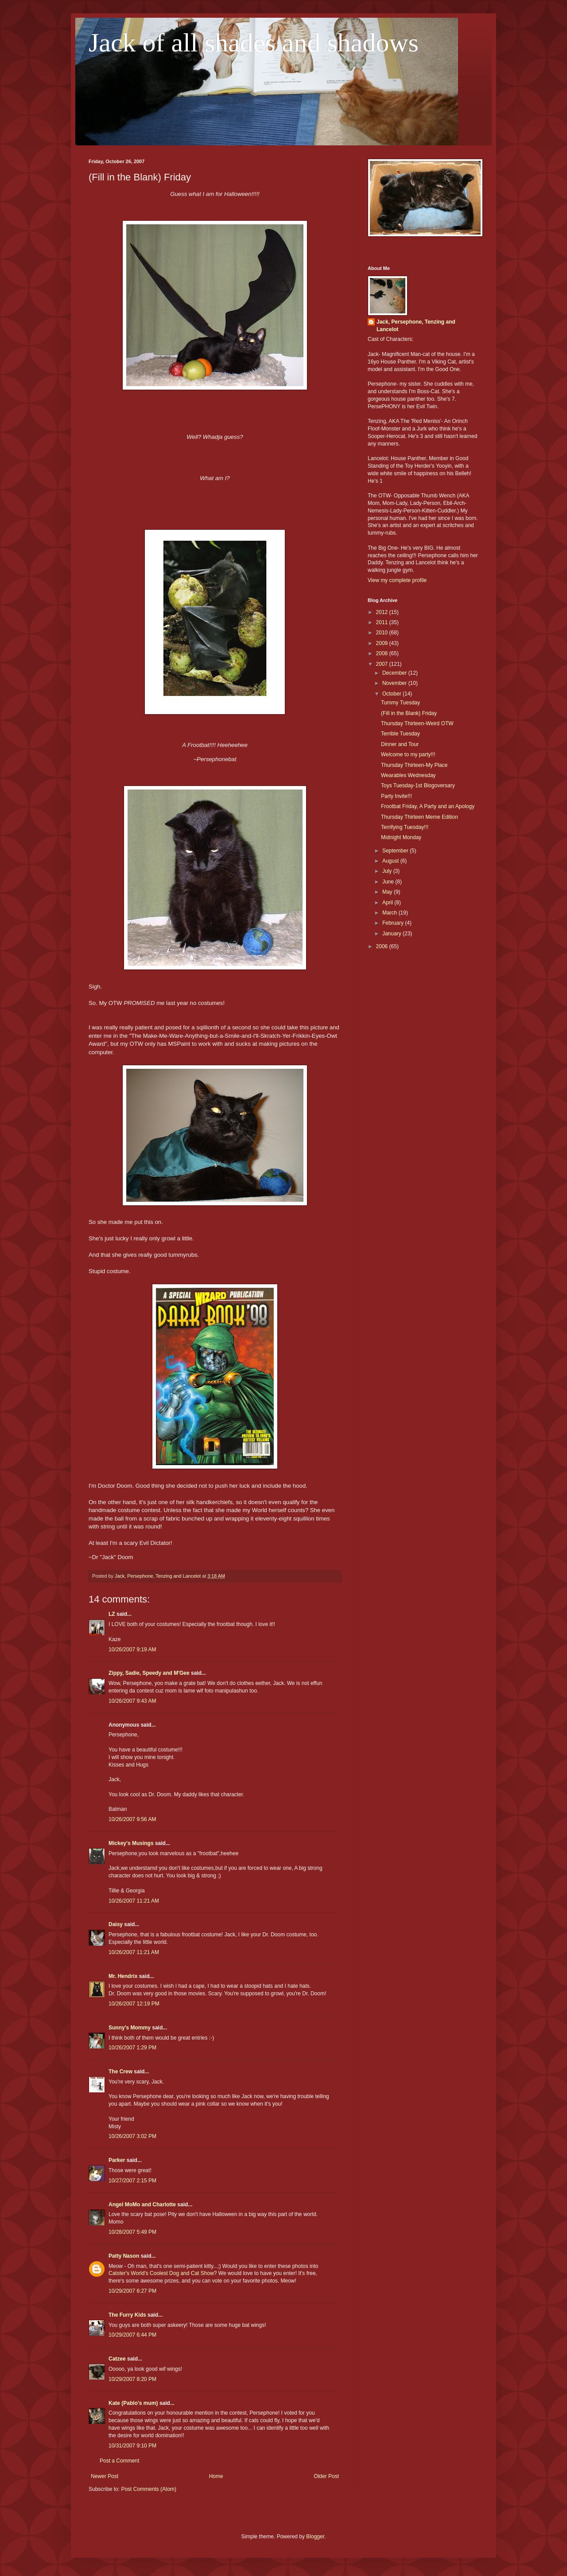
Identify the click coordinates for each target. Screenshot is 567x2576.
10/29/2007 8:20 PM (132, 2379)
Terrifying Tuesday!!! (404, 827)
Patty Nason (124, 2256)
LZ (112, 1614)
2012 (382, 612)
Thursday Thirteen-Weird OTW (417, 723)
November (395, 683)
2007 (382, 664)
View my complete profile (397, 580)
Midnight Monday (401, 837)
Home (216, 2476)
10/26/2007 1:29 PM (132, 2047)
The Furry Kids (127, 2315)
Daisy (116, 1924)
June (388, 882)
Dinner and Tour (400, 744)
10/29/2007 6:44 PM (132, 2335)
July (387, 871)
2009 (382, 643)
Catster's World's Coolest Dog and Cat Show (161, 2273)
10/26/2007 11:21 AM (134, 1901)
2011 (382, 622)
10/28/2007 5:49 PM (132, 2232)
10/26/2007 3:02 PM (132, 2136)
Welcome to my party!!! (408, 754)
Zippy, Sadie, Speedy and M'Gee (149, 1673)
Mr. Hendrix (123, 1976)
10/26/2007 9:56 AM (132, 1819)
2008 (382, 653)
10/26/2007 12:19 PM (134, 2004)
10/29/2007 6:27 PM (132, 2291)
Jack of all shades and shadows (254, 42)
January (392, 933)
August (391, 861)
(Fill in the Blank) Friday (409, 713)
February (393, 923)
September (396, 851)
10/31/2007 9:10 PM (132, 2446)
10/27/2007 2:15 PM (132, 2180)
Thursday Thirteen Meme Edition (419, 817)
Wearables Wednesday (408, 775)
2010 (382, 632)
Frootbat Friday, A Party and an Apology (427, 806)
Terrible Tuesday (400, 734)
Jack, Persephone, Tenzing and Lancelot (416, 325)
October (392, 694)
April (388, 902)
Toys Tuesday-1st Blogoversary (418, 785)
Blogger (315, 2536)
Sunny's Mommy (130, 2028)
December (395, 673)
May (388, 892)
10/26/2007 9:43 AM (132, 1701)
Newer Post (104, 2476)
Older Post (326, 2476)
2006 (382, 946)
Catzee (117, 2359)
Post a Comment (119, 2461)
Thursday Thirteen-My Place (414, 765)
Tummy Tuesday (400, 703)
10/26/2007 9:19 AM (132, 1649)
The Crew (120, 2071)
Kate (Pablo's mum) (133, 2403)
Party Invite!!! (396, 796)
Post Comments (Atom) (148, 2489)
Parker (117, 2160)
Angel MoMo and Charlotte (142, 2204)
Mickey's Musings (131, 1843)
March (390, 913)
